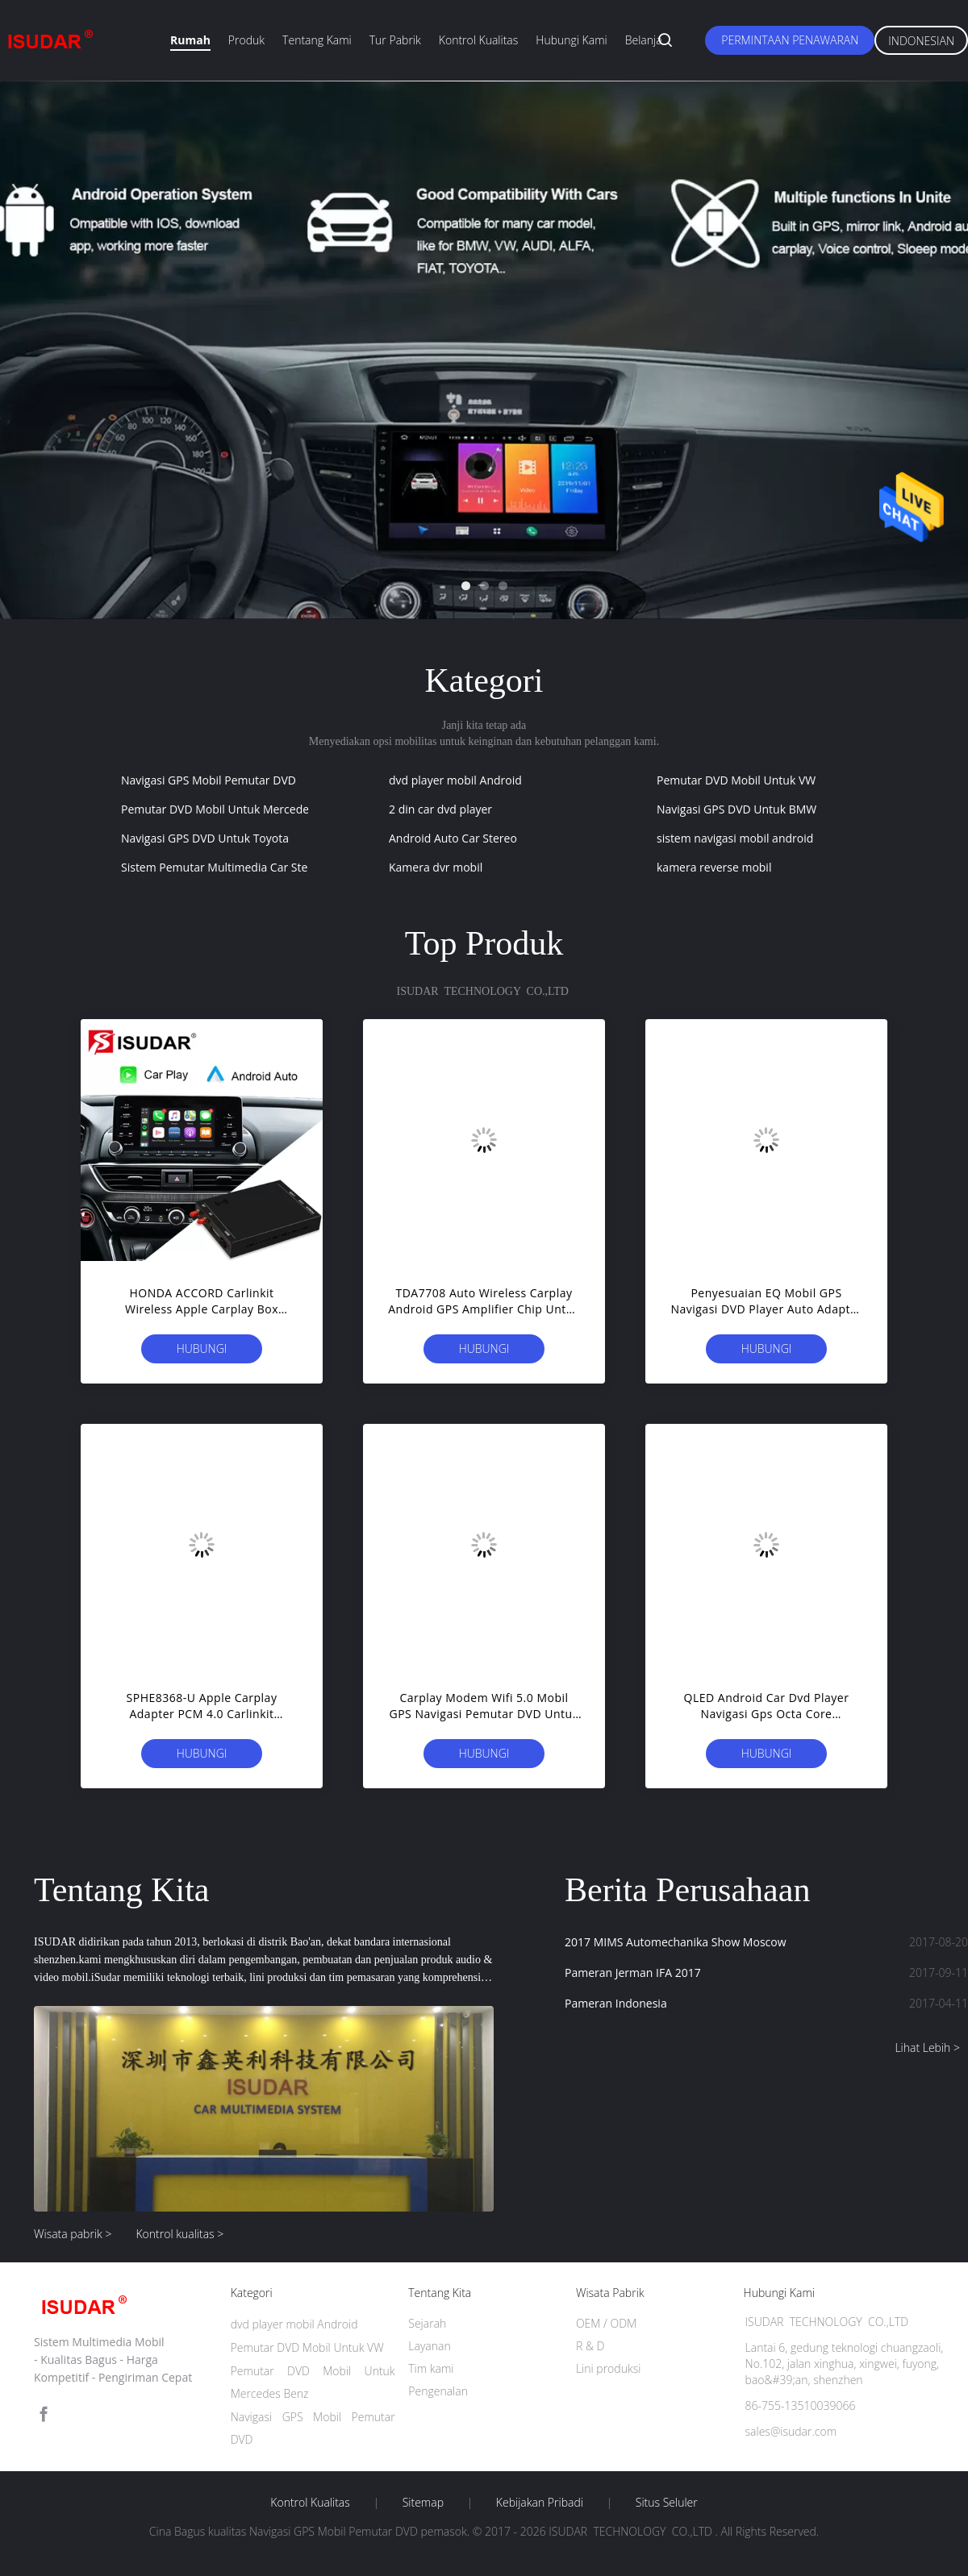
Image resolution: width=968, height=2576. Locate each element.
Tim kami (430, 2368)
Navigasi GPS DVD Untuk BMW (736, 809)
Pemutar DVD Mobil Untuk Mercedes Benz (232, 809)
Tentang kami (317, 40)
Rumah (190, 40)
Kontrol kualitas (479, 40)
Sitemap (423, 2502)
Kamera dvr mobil (435, 867)
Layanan (429, 2345)
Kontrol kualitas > (179, 2233)
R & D (590, 2345)
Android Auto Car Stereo (453, 838)
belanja (643, 40)
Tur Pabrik (395, 40)
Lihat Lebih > (927, 2047)
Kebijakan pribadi (539, 2502)
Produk (246, 40)
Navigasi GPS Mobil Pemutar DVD (208, 780)
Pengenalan (438, 2391)
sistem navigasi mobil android (735, 838)
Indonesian (921, 40)
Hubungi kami (571, 40)
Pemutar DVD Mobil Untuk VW (736, 780)
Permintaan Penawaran (789, 40)
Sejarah (427, 2323)
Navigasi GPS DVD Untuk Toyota (205, 838)
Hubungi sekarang (202, 1352)
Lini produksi (608, 2368)
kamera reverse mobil (714, 867)
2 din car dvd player (440, 809)
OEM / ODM (606, 2323)
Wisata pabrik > (72, 2233)
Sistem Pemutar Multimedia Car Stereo (223, 867)
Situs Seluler (667, 2502)
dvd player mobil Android (455, 780)
